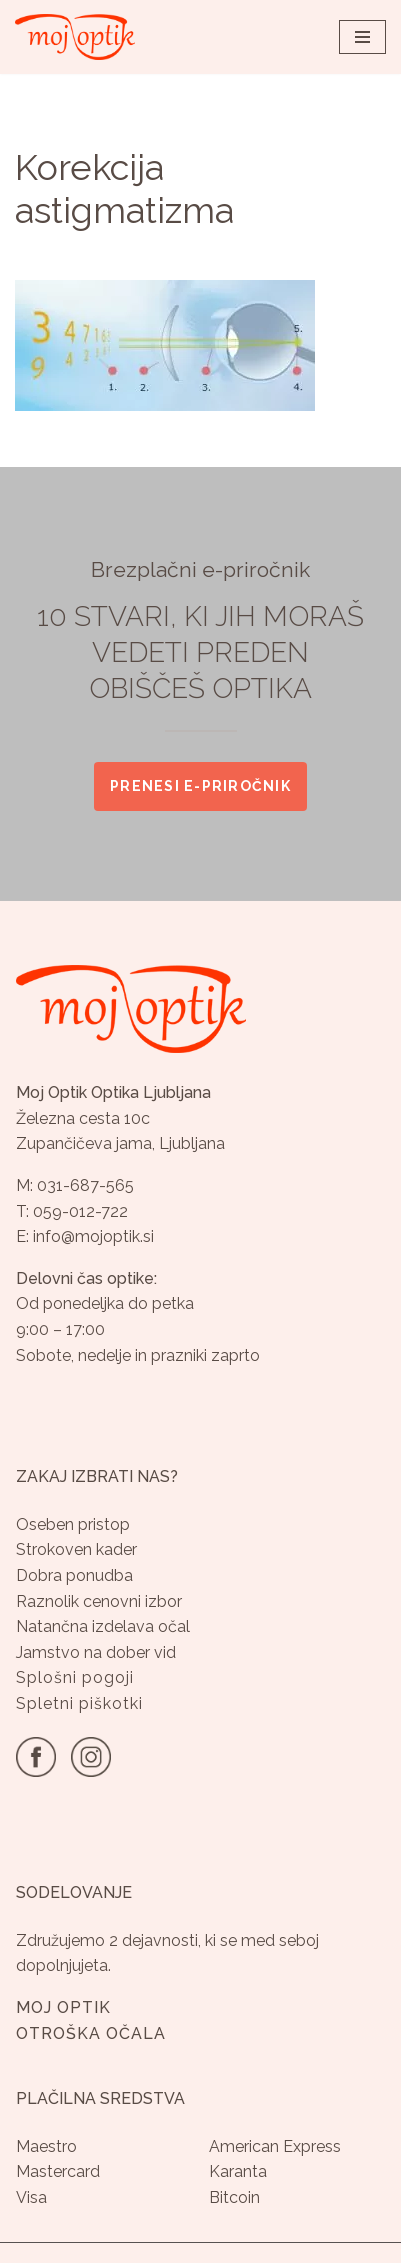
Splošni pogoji (75, 1677)
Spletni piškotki (79, 1703)
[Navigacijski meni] (362, 37)
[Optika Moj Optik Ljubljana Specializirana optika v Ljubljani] (75, 37)
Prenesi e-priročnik (200, 785)
